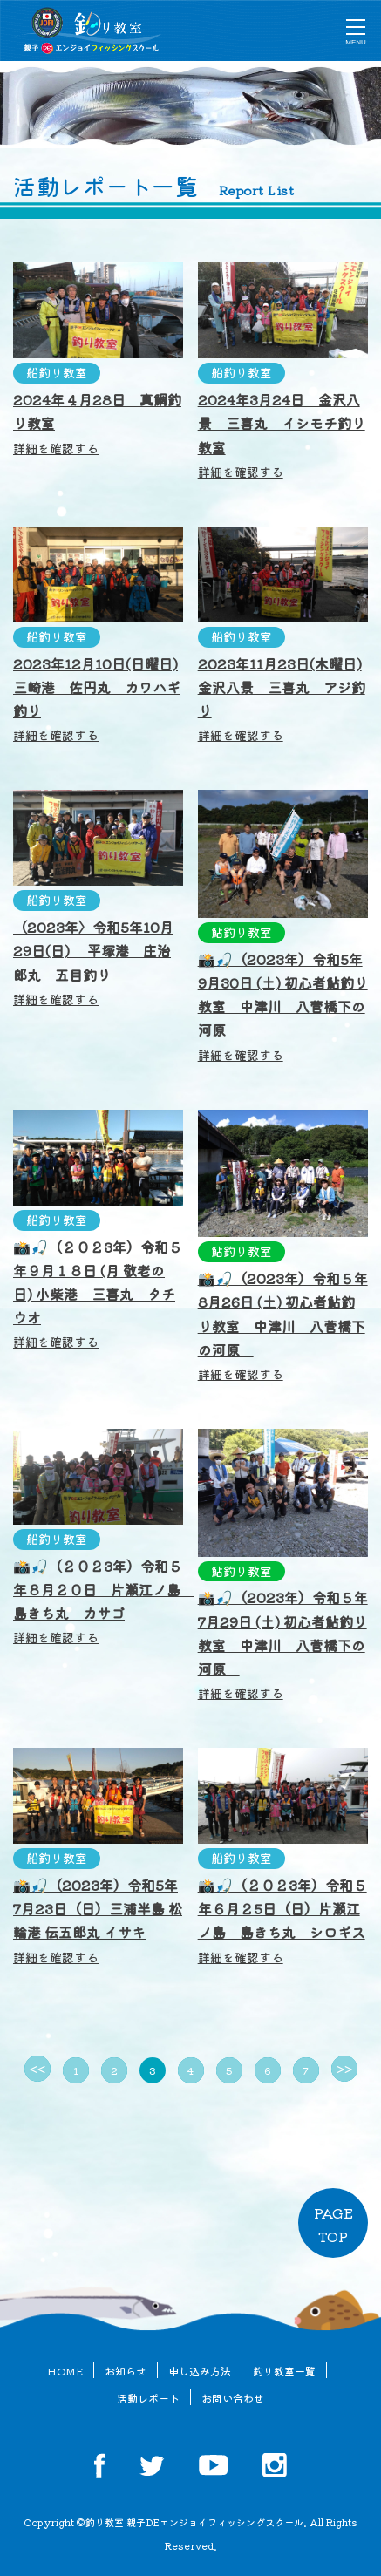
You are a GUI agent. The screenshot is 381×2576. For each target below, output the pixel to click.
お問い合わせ (232, 2397)
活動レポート (148, 2397)
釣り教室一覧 (284, 2370)
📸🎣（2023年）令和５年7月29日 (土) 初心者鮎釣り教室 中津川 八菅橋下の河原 (283, 1644)
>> (344, 2068)
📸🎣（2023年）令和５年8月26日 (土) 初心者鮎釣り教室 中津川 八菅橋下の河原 (283, 1325)
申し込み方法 (199, 2370)
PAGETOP (333, 2224)
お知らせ (125, 2370)
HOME (65, 2370)
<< (37, 2068)
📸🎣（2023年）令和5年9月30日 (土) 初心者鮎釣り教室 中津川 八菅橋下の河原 (283, 1006)
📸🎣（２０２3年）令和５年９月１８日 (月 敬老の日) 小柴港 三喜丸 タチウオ (97, 1293)
